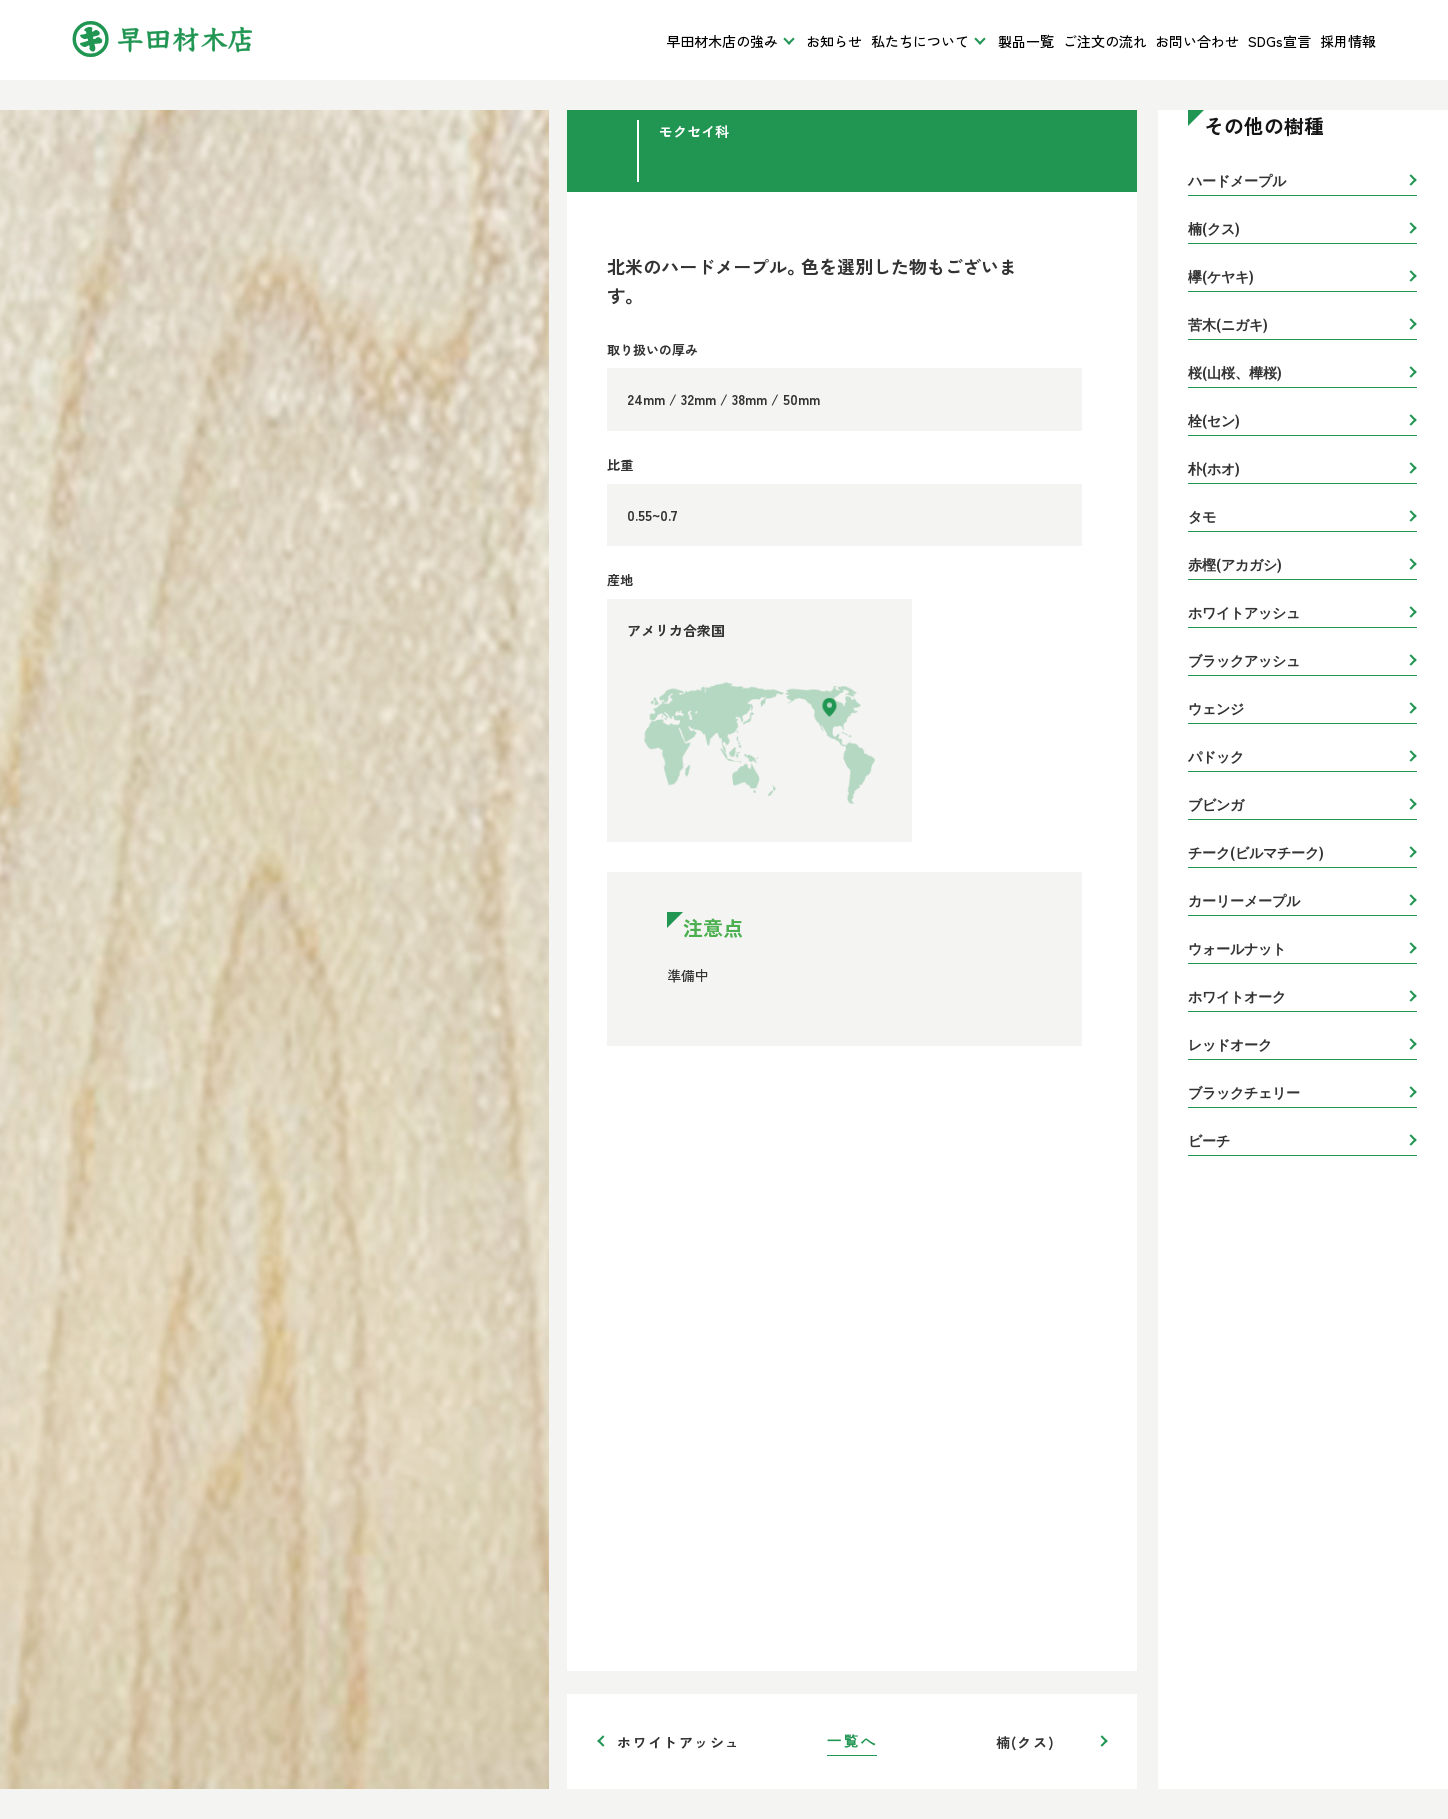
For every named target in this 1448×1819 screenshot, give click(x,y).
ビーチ (1209, 1141)
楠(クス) (1026, 1742)
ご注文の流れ (1105, 41)
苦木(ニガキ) (1228, 325)
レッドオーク (1230, 1045)
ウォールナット (1237, 949)
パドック (1216, 757)
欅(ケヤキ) (1221, 277)
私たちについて (920, 41)
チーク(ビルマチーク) (1256, 853)
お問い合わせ (1197, 41)
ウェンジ (1216, 709)
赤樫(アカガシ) (1235, 565)
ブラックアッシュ (1244, 661)
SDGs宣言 (1279, 41)
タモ (1202, 517)
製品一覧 (1026, 41)
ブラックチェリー (1244, 1093)
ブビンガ (1216, 805)
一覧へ (852, 1741)
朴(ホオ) (1214, 469)
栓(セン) (1214, 421)
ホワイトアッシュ (678, 1742)
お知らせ (834, 41)
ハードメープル (1237, 181)
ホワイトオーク (1237, 997)
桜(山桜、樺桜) (1235, 373)
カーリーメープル (1244, 901)
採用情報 (1348, 41)
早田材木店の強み (722, 41)
